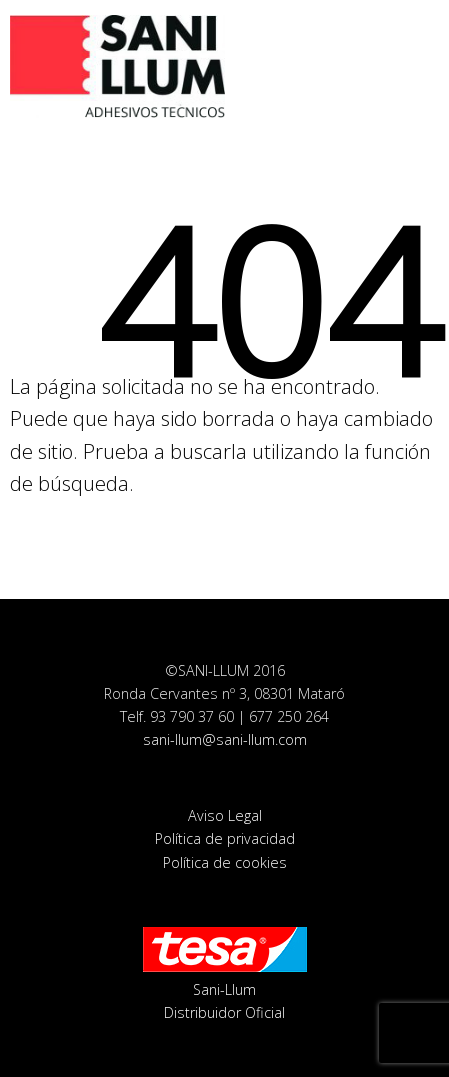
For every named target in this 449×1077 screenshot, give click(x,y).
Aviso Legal (225, 815)
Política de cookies (225, 862)
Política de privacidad (225, 838)
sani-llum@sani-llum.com (225, 739)
